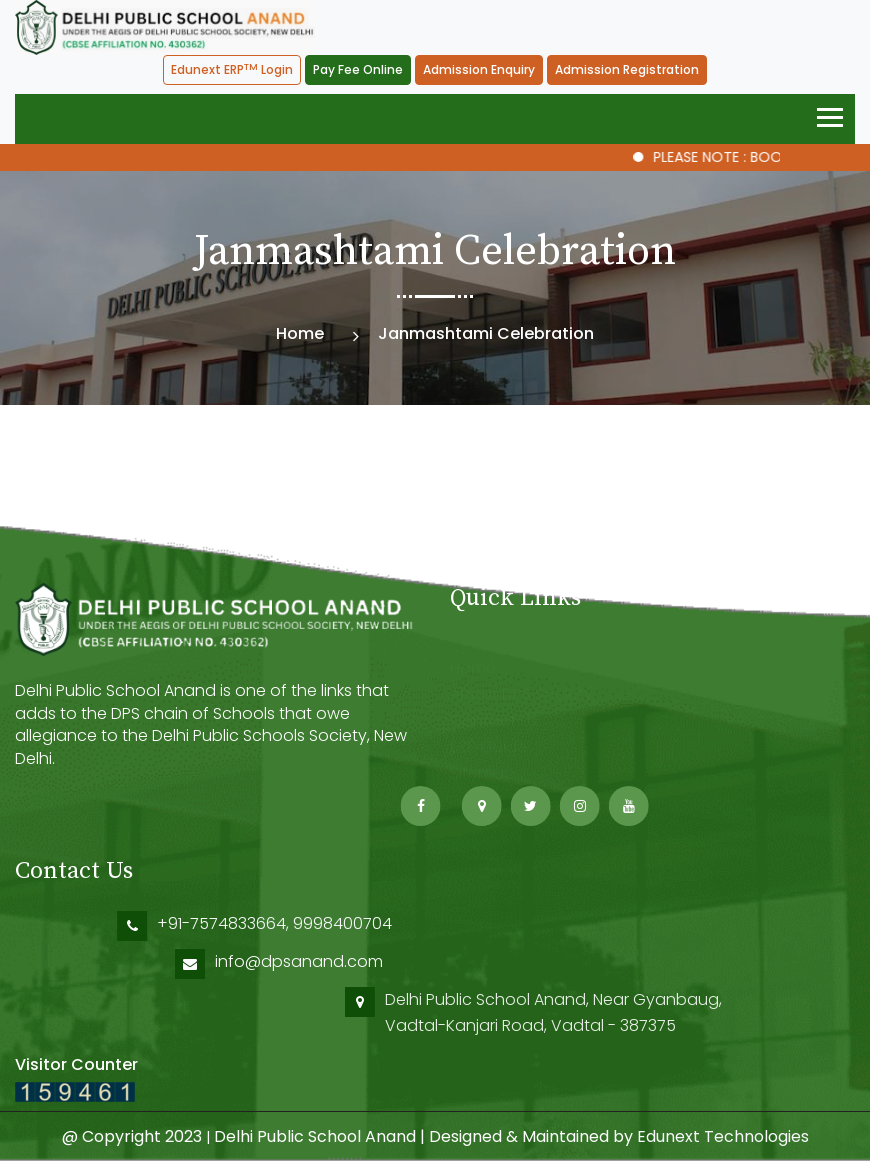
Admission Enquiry (479, 69)
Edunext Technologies (723, 1136)
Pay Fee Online (358, 69)
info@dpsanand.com (536, 961)
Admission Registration (627, 69)
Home (300, 333)
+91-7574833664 (462, 923)
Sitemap (482, 766)
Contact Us (494, 713)
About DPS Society (521, 687)
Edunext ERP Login (232, 70)
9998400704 (583, 923)
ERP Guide (488, 740)
